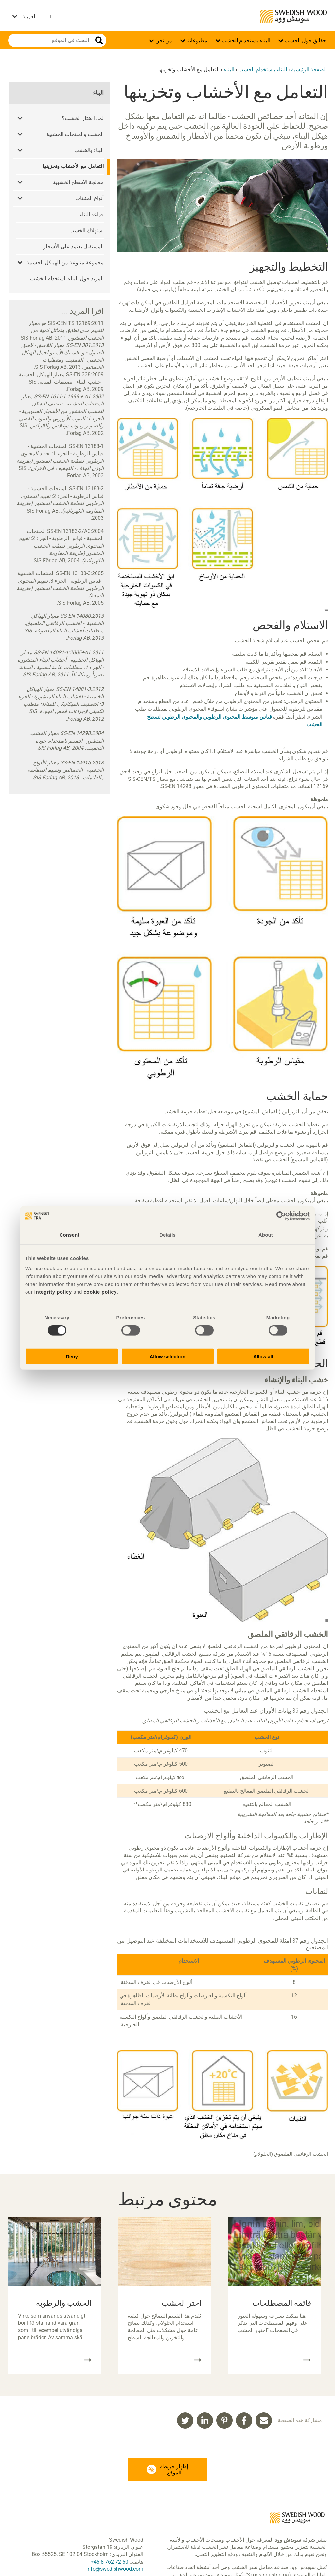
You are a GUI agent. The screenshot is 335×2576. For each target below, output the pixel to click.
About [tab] (265, 1234)
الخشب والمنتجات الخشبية (75, 134)
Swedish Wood (293, 16)
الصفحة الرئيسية (309, 69)
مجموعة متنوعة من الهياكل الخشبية (65, 262)
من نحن (163, 40)
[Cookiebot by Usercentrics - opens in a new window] (281, 1216)
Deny (72, 1356)
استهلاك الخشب (86, 230)
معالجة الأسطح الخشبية (78, 182)
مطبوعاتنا (196, 40)
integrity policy (53, 1292)
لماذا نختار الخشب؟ (83, 118)
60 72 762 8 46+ (109, 2562)
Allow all (263, 1356)
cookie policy (100, 1292)
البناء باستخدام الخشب (245, 40)
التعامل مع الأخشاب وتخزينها (73, 166)
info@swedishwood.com (114, 2569)
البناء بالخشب (89, 150)
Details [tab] (167, 1234)
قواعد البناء (91, 214)
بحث (99, 40)
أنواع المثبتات (89, 198)
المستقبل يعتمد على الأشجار (73, 246)
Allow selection (167, 1356)
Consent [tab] (69, 1234)
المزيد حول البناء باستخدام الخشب (67, 278)
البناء (229, 69)
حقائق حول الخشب (304, 40)
